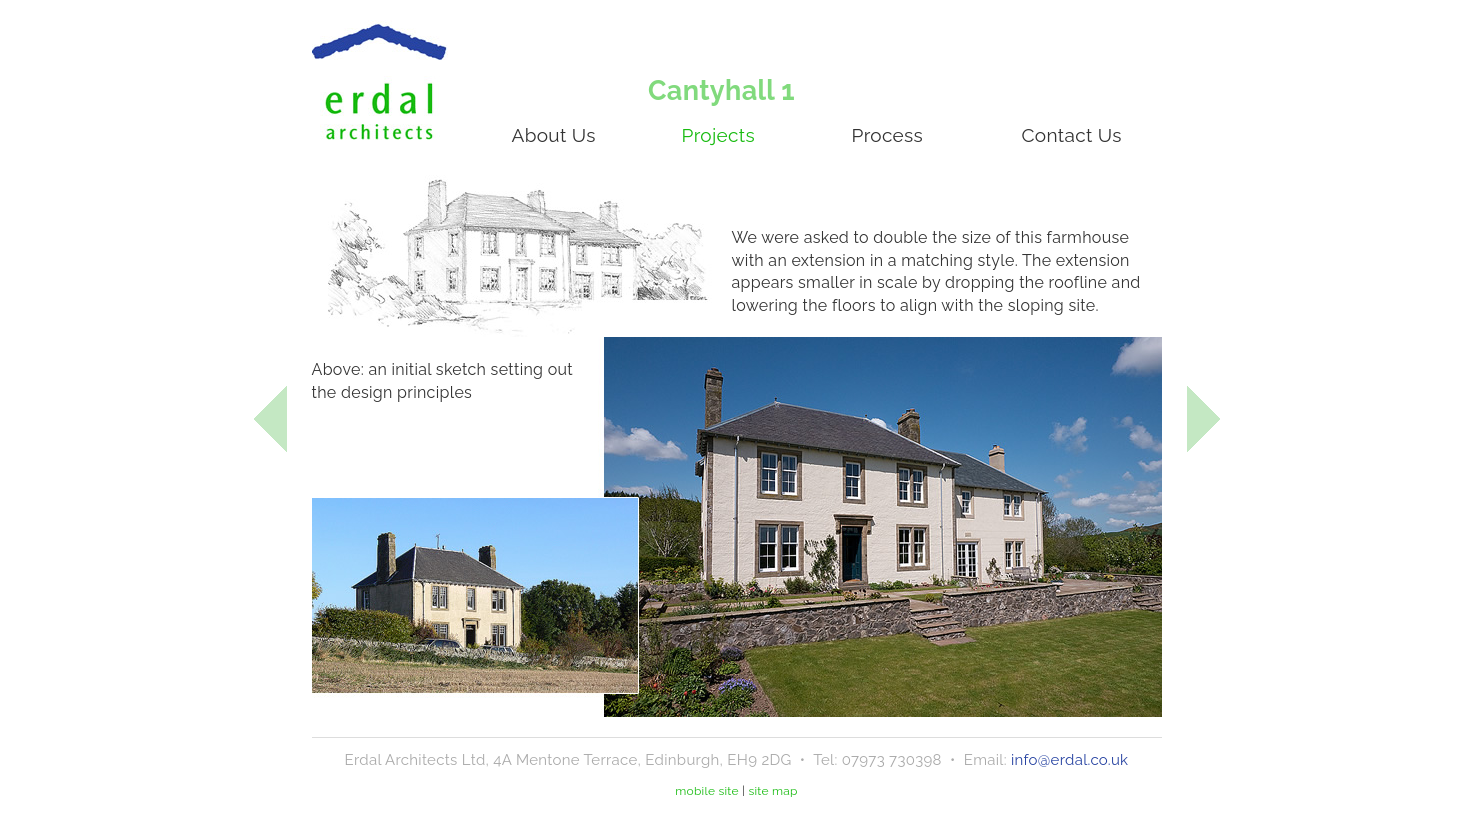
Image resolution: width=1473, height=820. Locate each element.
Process (888, 135)
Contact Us (1072, 135)
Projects (718, 135)
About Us (554, 135)
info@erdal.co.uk (1069, 760)
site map (772, 791)
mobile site (707, 791)
